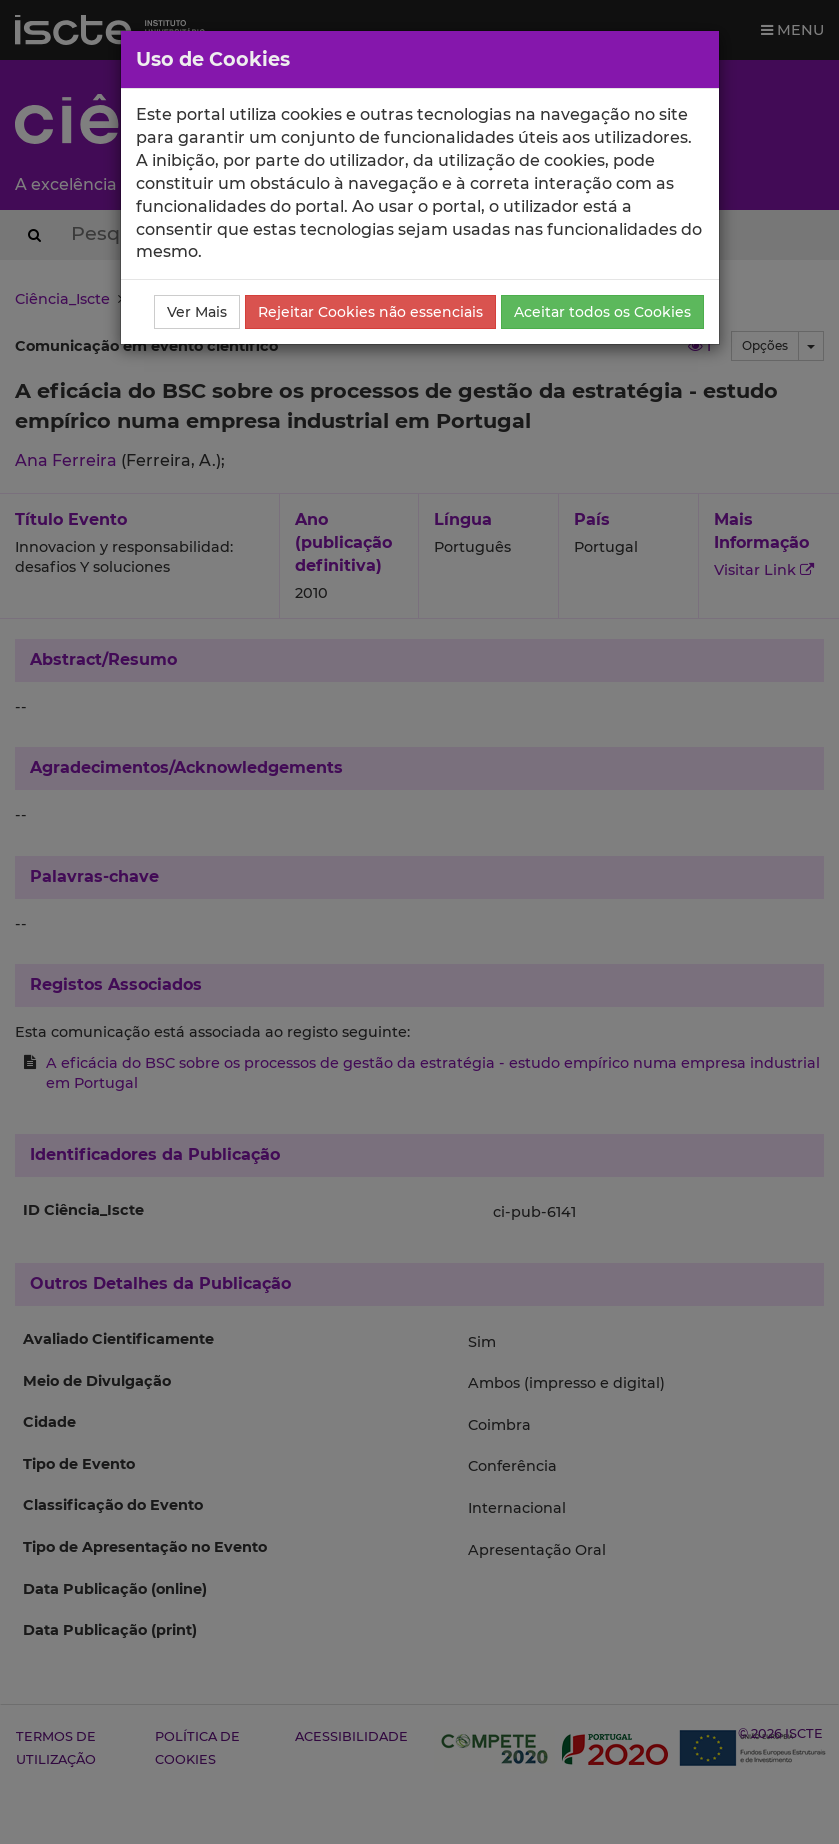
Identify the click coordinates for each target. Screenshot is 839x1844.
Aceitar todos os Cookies (602, 312)
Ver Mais (197, 312)
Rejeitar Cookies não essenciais (370, 312)
